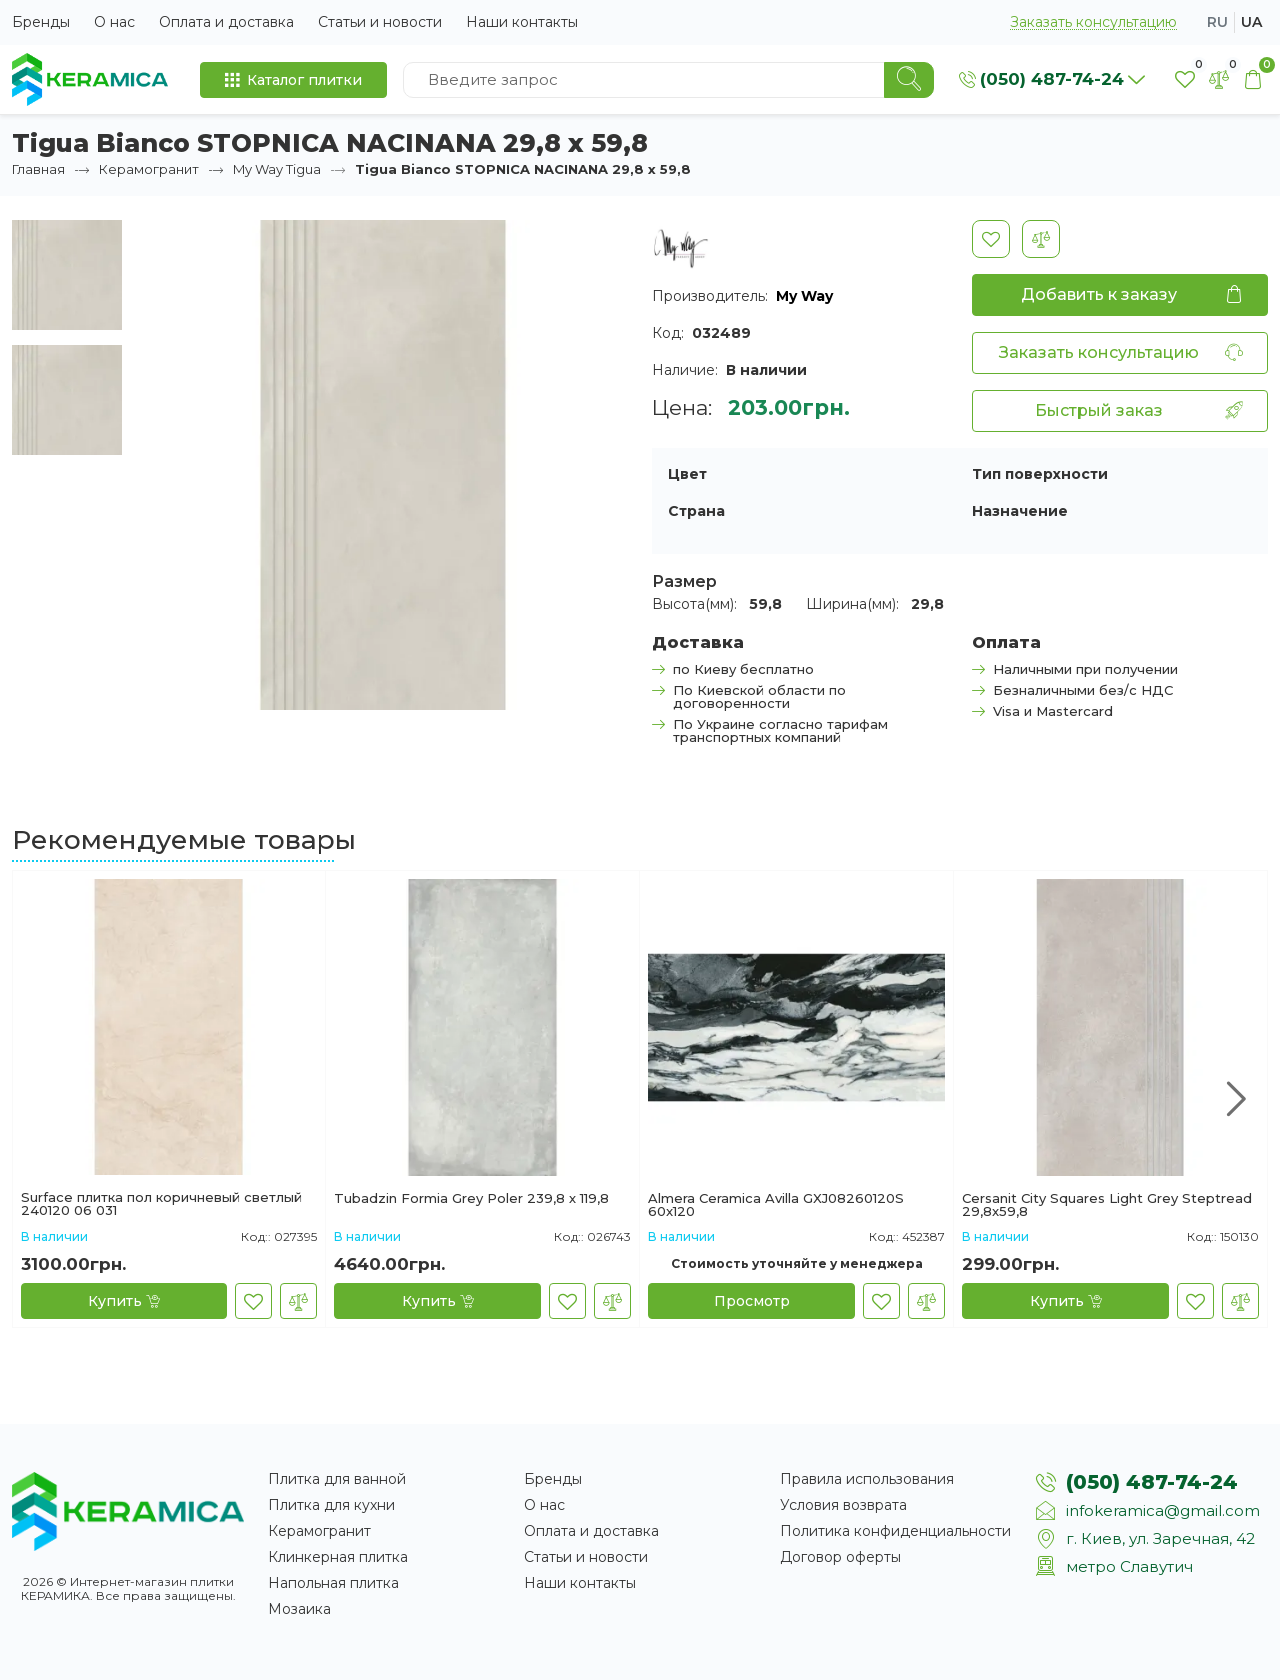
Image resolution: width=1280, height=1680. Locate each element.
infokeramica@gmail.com (1163, 1510)
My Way (804, 296)
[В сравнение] (1041, 239)
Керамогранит (149, 169)
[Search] (909, 80)
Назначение (1020, 511)
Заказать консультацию (1093, 22)
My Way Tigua (277, 169)
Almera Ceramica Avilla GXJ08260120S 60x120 (776, 1205)
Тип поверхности (1040, 474)
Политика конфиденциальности (895, 1531)
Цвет (687, 474)
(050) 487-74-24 (1152, 1482)
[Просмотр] (751, 1301)
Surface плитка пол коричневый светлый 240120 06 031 (161, 1204)
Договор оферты (840, 1557)
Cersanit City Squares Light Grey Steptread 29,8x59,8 (1107, 1205)
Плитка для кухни (331, 1505)
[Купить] (124, 1301)
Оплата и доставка (226, 22)
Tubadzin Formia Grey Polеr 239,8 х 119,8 (471, 1199)
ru (1217, 22)
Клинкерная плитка (338, 1557)
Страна (696, 511)
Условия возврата (843, 1505)
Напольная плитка (333, 1583)
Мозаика (299, 1609)
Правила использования (867, 1479)
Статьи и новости (380, 22)
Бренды (41, 22)
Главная (38, 169)
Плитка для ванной (337, 1479)
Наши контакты (522, 22)
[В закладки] (991, 239)
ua (1251, 22)
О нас (114, 22)
